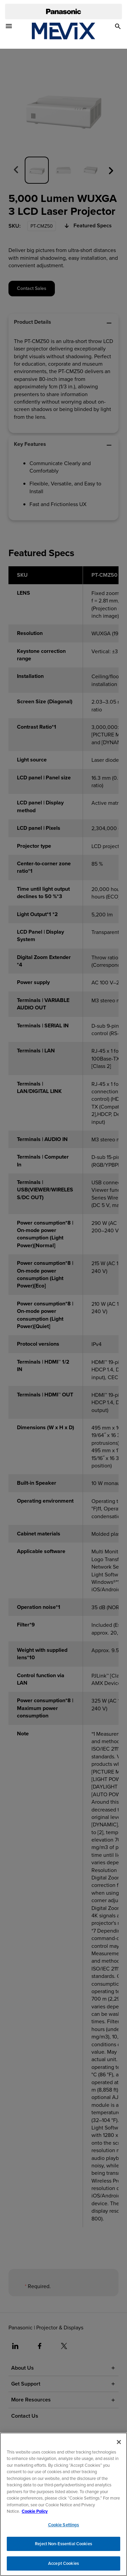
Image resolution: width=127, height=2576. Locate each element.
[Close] (118, 2445)
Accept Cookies (63, 2567)
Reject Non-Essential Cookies (63, 2547)
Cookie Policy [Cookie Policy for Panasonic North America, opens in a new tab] (35, 2515)
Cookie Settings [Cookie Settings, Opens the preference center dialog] (63, 2528)
